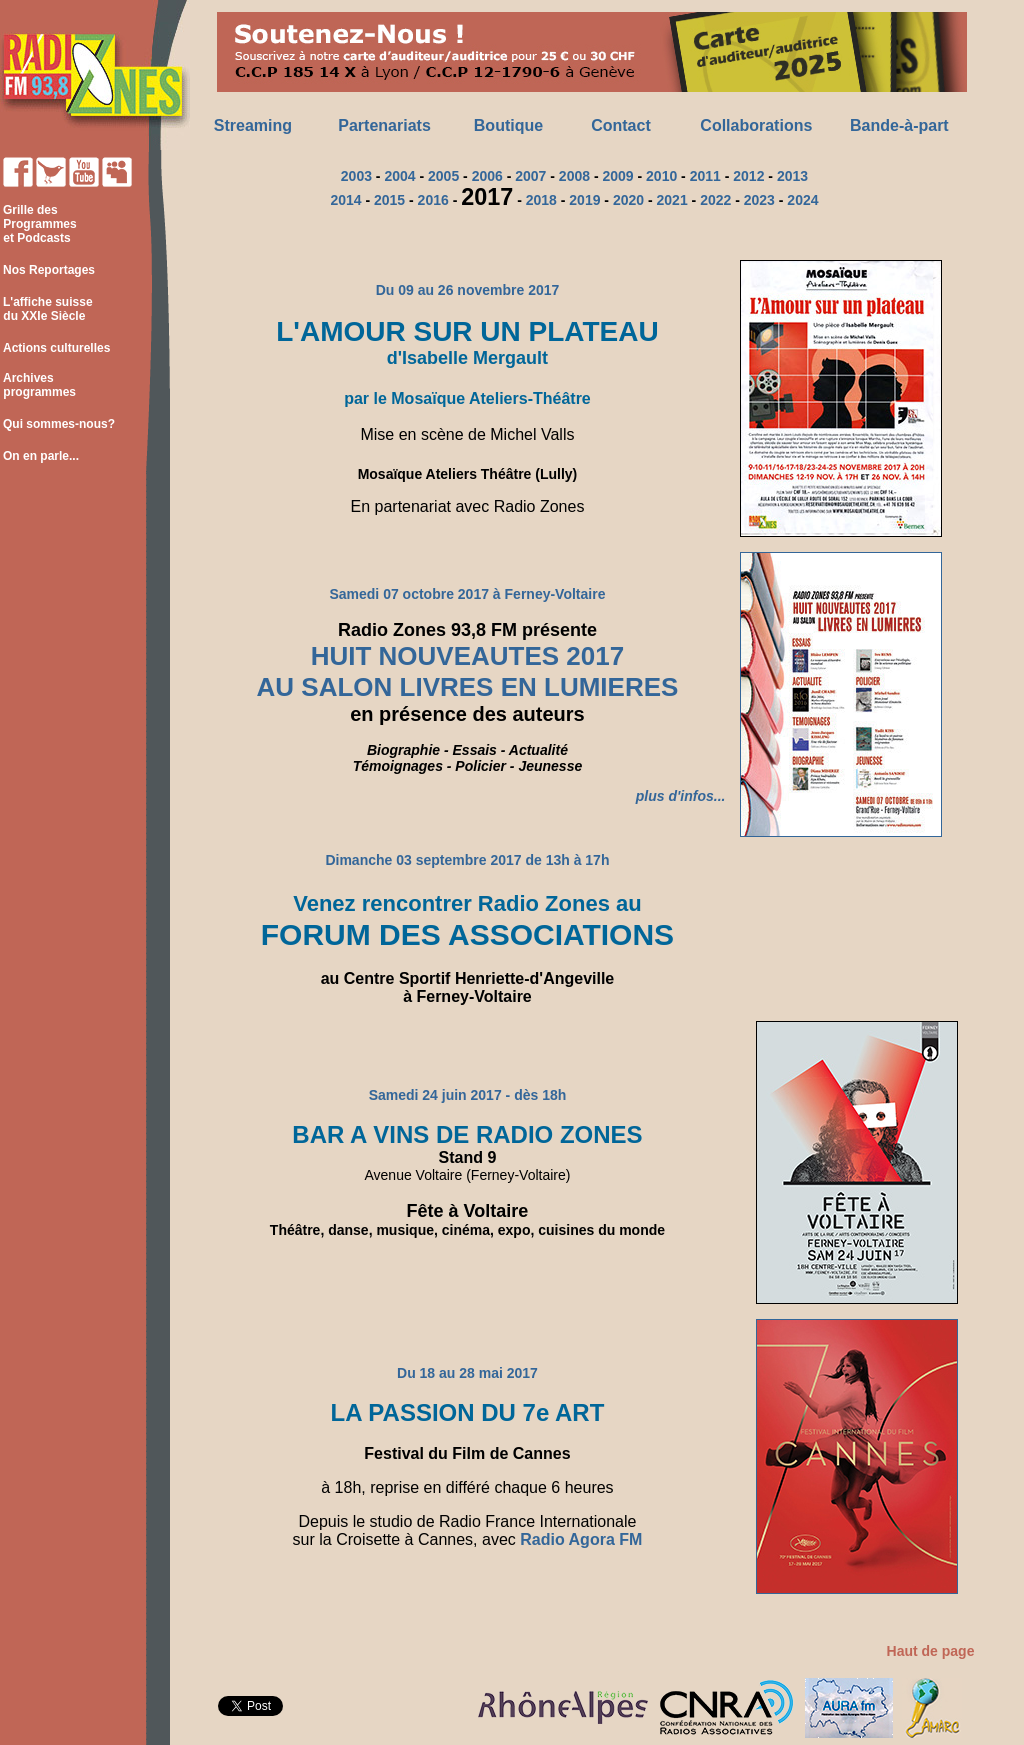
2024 (802, 200)
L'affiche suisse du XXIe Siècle (46, 309)
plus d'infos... (681, 796)
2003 (356, 176)
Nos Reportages (49, 270)
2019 (584, 200)
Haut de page (931, 1651)
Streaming (253, 125)
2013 (792, 176)
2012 (748, 176)
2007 (530, 176)
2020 (628, 200)
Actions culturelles (56, 348)
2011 (705, 176)
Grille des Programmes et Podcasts (38, 224)
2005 (443, 176)
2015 (389, 200)
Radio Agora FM (581, 1539)
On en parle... (41, 456)
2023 (759, 200)
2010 (661, 176)
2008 (574, 176)
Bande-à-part (899, 125)
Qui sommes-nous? (59, 424)
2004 (399, 176)
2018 (541, 200)
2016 (433, 200)
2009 (617, 176)
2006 (487, 176)
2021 (672, 200)
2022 (715, 200)
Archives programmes (38, 385)
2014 (345, 200)
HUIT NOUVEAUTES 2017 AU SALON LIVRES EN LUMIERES (468, 672)
